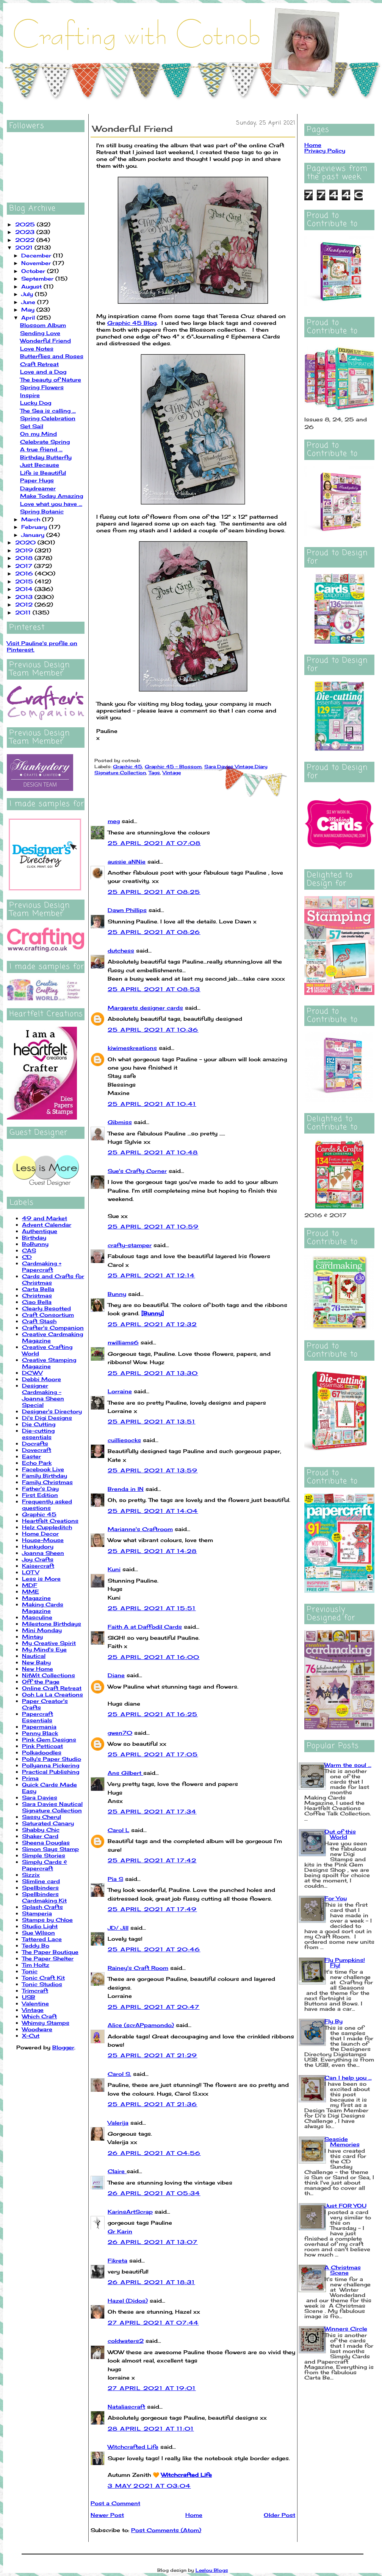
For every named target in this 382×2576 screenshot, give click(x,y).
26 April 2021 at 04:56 (154, 2153)
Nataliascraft (126, 2406)
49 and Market (44, 1218)
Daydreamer (38, 488)
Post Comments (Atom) (166, 2530)
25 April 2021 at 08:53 (154, 989)
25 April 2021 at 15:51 (152, 1608)
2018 (24, 558)
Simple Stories (43, 1855)
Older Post (279, 2515)
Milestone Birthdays (51, 1623)
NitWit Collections (48, 1675)
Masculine (37, 1617)
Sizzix (31, 1874)
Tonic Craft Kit (43, 1977)
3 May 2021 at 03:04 (149, 2485)
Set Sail (31, 426)
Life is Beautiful (43, 472)
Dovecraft (36, 1450)
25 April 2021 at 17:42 (152, 1860)
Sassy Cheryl (41, 1816)
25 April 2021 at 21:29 (152, 2055)
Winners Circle (345, 2328)
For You (335, 1898)
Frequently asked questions (47, 1504)
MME (30, 1591)
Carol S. (119, 2074)
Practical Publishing (50, 1771)
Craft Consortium (48, 1314)
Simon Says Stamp (50, 1849)
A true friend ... (41, 449)
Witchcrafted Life (133, 2446)
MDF (29, 1585)
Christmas (37, 1295)
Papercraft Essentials (37, 1717)
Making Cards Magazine (42, 1607)
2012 (24, 604)
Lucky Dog (35, 402)
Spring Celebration (47, 418)
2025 (26, 224)
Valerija (118, 2122)
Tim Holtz (35, 1965)
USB (28, 1997)
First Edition (40, 1495)
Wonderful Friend (45, 340)
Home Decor (40, 1533)
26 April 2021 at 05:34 (154, 2193)
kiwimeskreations (132, 1048)
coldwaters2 (126, 2340)
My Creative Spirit (49, 1643)
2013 (24, 597)
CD (27, 1257)
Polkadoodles (41, 1752)
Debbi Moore (41, 1379)
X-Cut (30, 2035)
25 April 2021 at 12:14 (151, 1275)
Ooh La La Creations (52, 1694)
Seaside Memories (342, 2141)
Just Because (39, 465)
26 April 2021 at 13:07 (153, 2242)
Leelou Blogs (212, 2570)
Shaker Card (40, 1836)
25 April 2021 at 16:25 (153, 1714)
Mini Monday (42, 1630)
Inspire (30, 395)
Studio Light (40, 1926)
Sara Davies (39, 1797)
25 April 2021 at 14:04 (153, 1511)
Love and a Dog (43, 371)
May (28, 309)
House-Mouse (43, 1540)
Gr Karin (120, 2231)
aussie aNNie (127, 861)
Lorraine (120, 1391)
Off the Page (40, 1681)
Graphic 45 (39, 1514)
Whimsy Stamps (45, 2022)
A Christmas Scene (342, 2270)
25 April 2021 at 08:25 (154, 892)
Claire (117, 2171)
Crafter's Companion (53, 1327)
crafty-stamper (130, 1245)
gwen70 (120, 1732)
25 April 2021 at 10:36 (153, 1029)
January (33, 535)
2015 (25, 581)
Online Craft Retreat (51, 1688)
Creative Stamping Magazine (49, 1363)
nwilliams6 (123, 1342)
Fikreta (117, 2260)
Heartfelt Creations (50, 1520)
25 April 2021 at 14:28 (152, 1551)
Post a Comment (115, 2503)
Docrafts (35, 1443)
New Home (37, 1668)
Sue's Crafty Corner (137, 1171)
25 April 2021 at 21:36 (152, 2104)
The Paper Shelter (48, 1958)
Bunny (117, 1294)
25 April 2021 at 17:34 (152, 1811)
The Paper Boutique (50, 1952)
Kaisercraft (38, 1565)
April (29, 317)
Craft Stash (39, 1321)
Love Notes (36, 348)
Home (193, 2515)
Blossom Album (43, 325)
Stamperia (37, 1913)
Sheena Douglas (46, 1842)
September (38, 278)
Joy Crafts (37, 1559)
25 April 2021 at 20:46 (154, 1949)
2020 (26, 542)
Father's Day (40, 1488)
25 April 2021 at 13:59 (153, 1470)
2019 (25, 550)
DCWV (32, 1372)
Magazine (36, 1598)
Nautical (33, 1656)
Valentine (35, 2003)
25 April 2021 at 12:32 (152, 1324)
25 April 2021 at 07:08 (154, 843)
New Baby (36, 1662)
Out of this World (340, 1834)
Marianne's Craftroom (140, 1529)
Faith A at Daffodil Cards (145, 1626)
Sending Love (40, 333)
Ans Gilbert (125, 1773)
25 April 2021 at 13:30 (153, 1373)
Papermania (39, 1726)
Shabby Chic (40, 1829)
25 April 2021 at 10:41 (152, 1104)
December (37, 255)
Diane (116, 1675)
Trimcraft (35, 1990)
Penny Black (40, 1733)
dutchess (121, 950)
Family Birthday (44, 1475)
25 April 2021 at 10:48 (153, 1152)
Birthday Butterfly (46, 457)
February (35, 527)
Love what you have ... (51, 504)
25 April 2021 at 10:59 (153, 1226)
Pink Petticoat (42, 1746)
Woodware (37, 2029)
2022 (25, 240)
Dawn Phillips (127, 910)
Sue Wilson (38, 1932)
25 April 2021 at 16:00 (154, 1657)
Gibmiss (120, 1122)
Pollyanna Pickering (50, 1765)
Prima (30, 1778)
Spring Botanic (42, 511)
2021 (24, 247)
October (34, 271)
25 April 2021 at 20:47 (154, 2007)
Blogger (63, 2047)
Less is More (41, 1578)
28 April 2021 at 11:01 (151, 2428)
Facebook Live (43, 1469)
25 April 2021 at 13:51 (152, 1421)
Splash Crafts (42, 1907)
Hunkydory (37, 1546)
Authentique (39, 1231)
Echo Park (37, 1463)
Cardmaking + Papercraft (41, 1266)
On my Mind (38, 433)
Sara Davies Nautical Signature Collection (52, 1807)
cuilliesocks (124, 1440)
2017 (24, 566)
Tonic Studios (42, 1984)
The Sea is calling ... (48, 410)
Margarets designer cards (145, 1007)
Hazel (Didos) (128, 2300)
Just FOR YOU (345, 2205)
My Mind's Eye (44, 1649)
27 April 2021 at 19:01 (152, 2388)
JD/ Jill (118, 1927)
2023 (25, 232)
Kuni (114, 1569)
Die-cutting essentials (38, 1433)
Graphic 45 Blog (132, 323)
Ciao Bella (37, 1302)
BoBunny (35, 1244)
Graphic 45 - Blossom (173, 766)
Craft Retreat (39, 364)
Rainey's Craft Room (138, 1968)
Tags (154, 772)
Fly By (333, 2021)
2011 (24, 612)
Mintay (32, 1636)
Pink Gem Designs (49, 1739)
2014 (24, 589)
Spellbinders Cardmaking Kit (44, 1897)
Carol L (118, 1830)
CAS (29, 1250)
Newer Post (107, 2515)
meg (114, 821)
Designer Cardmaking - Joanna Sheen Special (43, 1395)
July (28, 294)
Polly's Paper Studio (51, 1759)
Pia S (115, 1879)
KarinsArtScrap (130, 2211)
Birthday (34, 1237)
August (32, 286)
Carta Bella (38, 1289)
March (31, 519)
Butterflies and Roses (51, 356)
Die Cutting (38, 1424)
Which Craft (39, 2016)
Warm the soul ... (347, 1765)
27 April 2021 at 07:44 (153, 2322)
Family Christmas (47, 1482)
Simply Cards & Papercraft (44, 1865)
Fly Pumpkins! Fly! (344, 1962)
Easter (31, 1456)
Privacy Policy (324, 150)
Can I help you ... (348, 2077)
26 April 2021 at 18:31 (151, 2282)
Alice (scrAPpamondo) (141, 2025)
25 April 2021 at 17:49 (152, 1909)
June (29, 302)
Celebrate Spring (45, 441)
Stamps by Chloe (47, 1919)
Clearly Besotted (46, 1308)
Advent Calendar (46, 1224)
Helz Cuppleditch (47, 1527)
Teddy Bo (35, 1945)
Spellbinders (40, 1887)
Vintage (33, 2010)
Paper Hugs (37, 480)
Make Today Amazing (51, 496)
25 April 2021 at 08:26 (154, 932)
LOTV (30, 1572)
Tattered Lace (42, 1939)
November (37, 263)
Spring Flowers (42, 387)
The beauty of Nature (50, 379)
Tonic (30, 1971)
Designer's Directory (52, 1411)
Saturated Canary (48, 1823)
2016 (25, 573)
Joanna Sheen (43, 1553)
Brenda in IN (126, 1489)
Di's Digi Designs (47, 1417)
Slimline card (41, 1881)
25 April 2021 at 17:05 (153, 1754)
